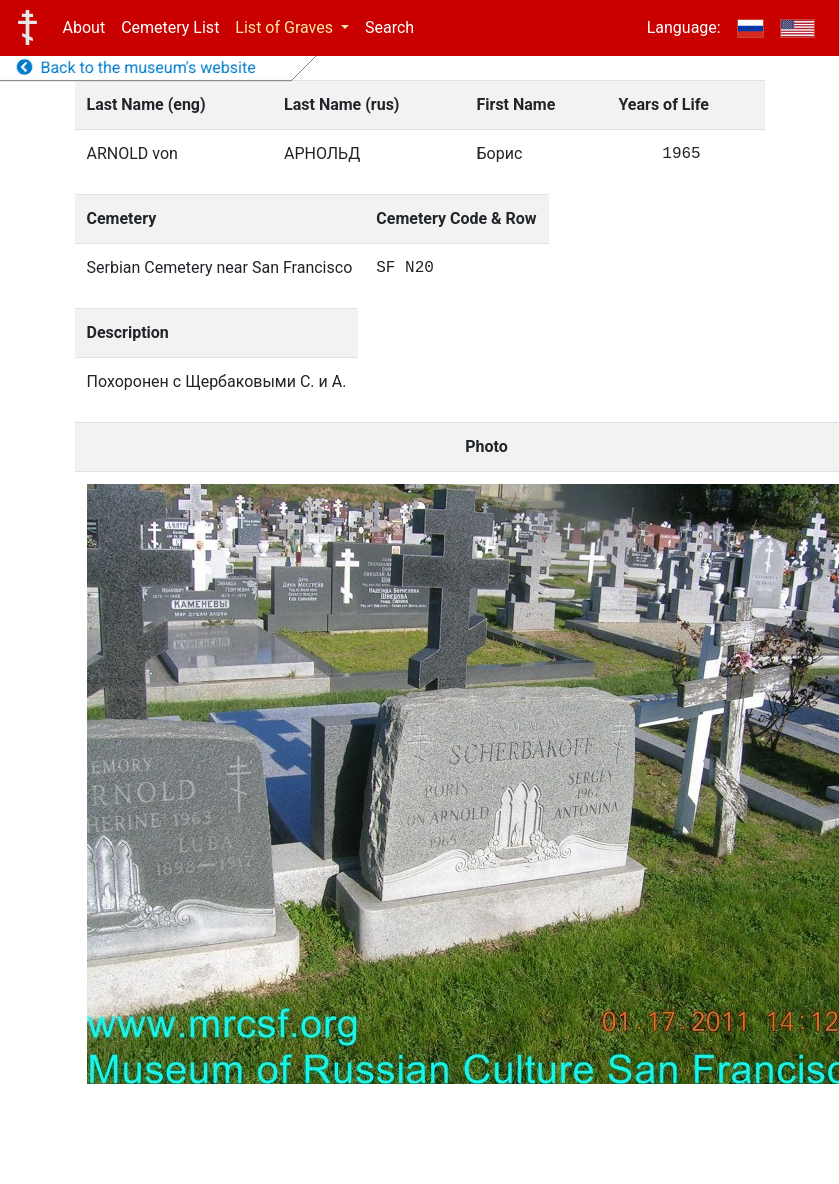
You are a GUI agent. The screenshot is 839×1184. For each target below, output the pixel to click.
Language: (684, 27)
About (84, 27)
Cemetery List (170, 27)
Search (389, 27)
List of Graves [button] (286, 27)
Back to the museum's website (136, 67)
